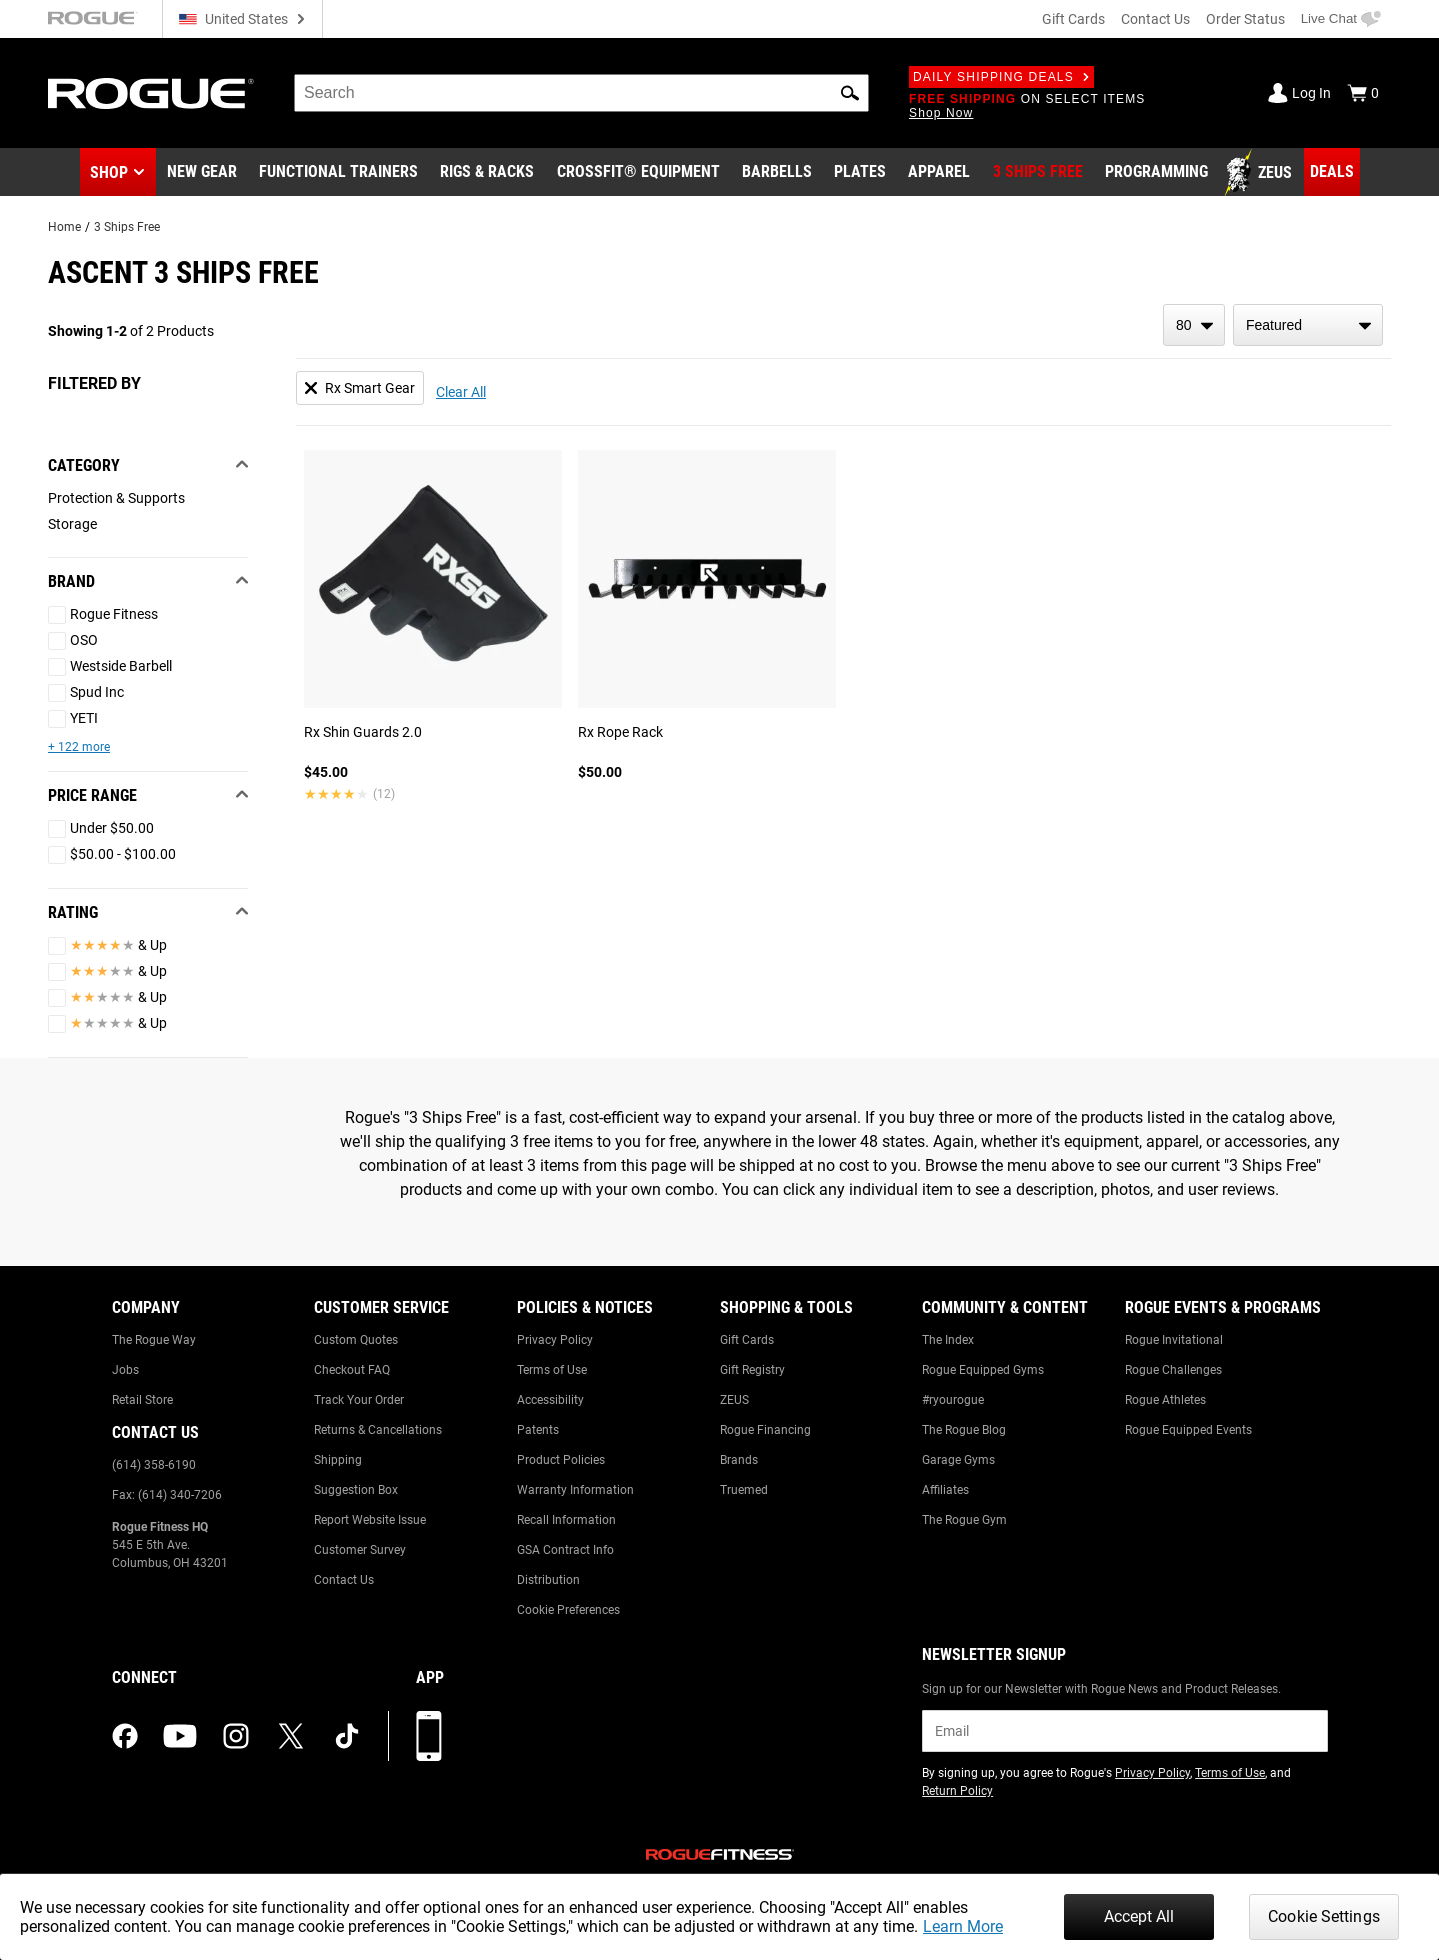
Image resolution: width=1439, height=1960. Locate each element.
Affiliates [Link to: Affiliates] (945, 1490)
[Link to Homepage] (151, 93)
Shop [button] (109, 172)
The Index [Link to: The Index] (948, 1340)
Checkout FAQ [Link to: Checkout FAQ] (352, 1370)
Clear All (461, 392)
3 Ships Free (127, 227)
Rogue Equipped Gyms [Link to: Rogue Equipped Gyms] (983, 1370)
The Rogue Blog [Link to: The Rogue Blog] (964, 1430)
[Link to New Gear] (202, 173)
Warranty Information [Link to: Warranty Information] (575, 1490)
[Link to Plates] (860, 173)
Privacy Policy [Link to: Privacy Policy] (555, 1340)
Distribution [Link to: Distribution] (548, 1580)
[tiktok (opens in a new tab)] (347, 1736)
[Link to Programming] (1156, 173)
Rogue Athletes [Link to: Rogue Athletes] (1165, 1400)
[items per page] (1194, 325)
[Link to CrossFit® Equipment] (638, 173)
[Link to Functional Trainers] (338, 173)
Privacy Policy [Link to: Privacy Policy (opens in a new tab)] (1152, 1773)
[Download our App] (429, 1736)
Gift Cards (1073, 19)
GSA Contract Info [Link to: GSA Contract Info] (565, 1550)
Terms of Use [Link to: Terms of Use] (552, 1370)
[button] (850, 93)
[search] (581, 93)
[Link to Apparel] (939, 173)
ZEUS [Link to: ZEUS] (734, 1400)
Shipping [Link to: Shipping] (338, 1460)
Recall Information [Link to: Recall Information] (566, 1520)
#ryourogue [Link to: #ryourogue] (953, 1400)
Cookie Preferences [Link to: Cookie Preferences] (568, 1610)
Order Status (1245, 19)
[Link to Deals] (1332, 172)
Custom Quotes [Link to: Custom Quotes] (356, 1340)
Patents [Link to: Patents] (538, 1430)
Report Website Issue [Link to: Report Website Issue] (370, 1520)
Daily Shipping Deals (1001, 77)
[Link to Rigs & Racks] (487, 173)
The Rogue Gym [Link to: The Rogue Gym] (964, 1520)
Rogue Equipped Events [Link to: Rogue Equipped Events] (1188, 1430)
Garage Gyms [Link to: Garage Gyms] (958, 1460)
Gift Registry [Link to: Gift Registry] (752, 1370)
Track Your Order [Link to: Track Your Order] (359, 1400)
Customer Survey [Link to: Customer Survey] (360, 1550)
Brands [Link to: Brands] (739, 1460)
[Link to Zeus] (1261, 173)
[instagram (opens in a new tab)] (236, 1736)
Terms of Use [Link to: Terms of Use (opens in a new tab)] (1230, 1773)
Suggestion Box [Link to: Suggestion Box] (356, 1490)
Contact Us (1155, 19)
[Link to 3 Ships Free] (1038, 173)
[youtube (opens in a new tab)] (180, 1736)
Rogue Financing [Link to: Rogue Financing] (765, 1430)
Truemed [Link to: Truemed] (744, 1490)
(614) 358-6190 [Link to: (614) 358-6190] (154, 1465)
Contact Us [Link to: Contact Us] (344, 1580)
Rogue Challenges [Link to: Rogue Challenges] (1173, 1370)
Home (64, 227)
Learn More (963, 1926)
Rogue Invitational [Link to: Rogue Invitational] (1174, 1340)
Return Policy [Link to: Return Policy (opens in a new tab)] (957, 1791)
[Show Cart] (1363, 93)
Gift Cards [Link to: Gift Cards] (747, 1340)
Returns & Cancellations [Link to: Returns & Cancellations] (378, 1430)
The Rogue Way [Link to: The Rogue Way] (154, 1340)
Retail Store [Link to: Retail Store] (142, 1400)
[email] (1124, 1731)
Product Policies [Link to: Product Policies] (561, 1460)
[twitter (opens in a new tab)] (291, 1736)
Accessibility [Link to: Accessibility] (550, 1400)
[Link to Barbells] (777, 173)
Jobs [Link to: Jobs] (125, 1370)
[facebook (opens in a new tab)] (125, 1736)
